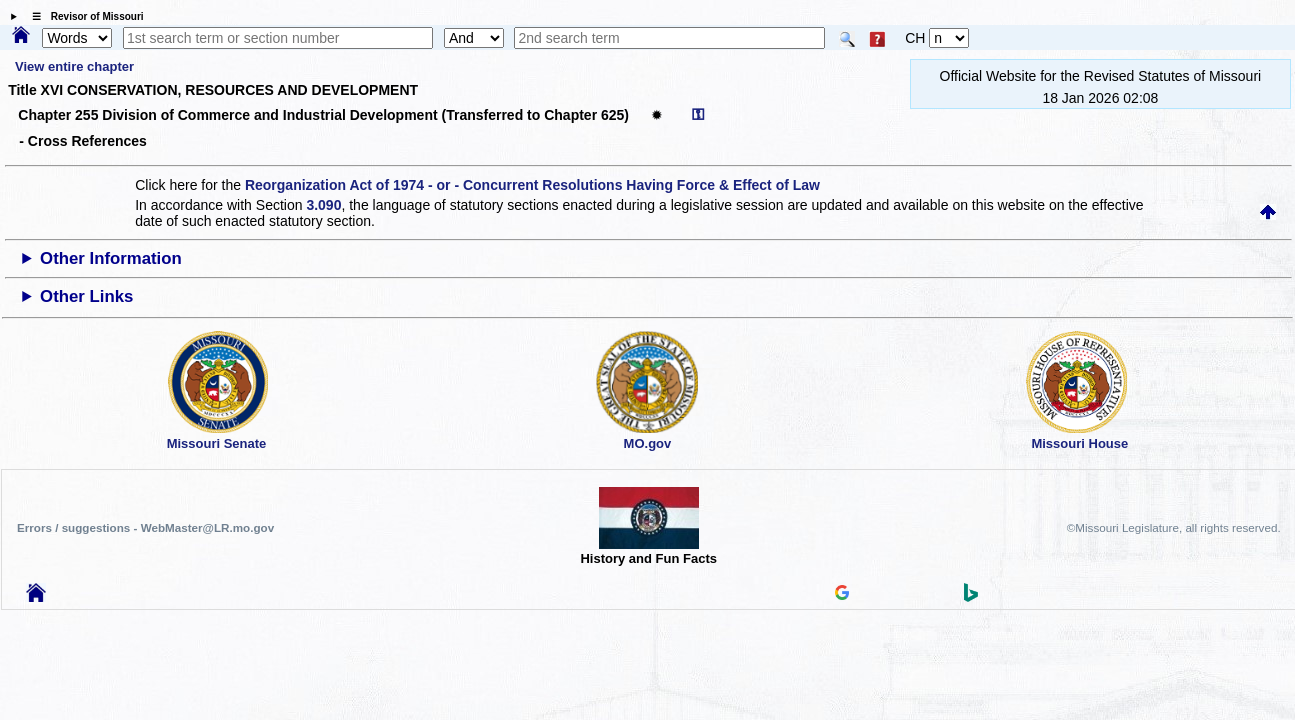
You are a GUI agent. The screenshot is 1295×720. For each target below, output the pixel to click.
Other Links (86, 296)
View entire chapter (74, 66)
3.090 (323, 205)
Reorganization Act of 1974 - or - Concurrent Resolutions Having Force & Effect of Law (532, 185)
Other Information (111, 258)
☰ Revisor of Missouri (83, 16)
